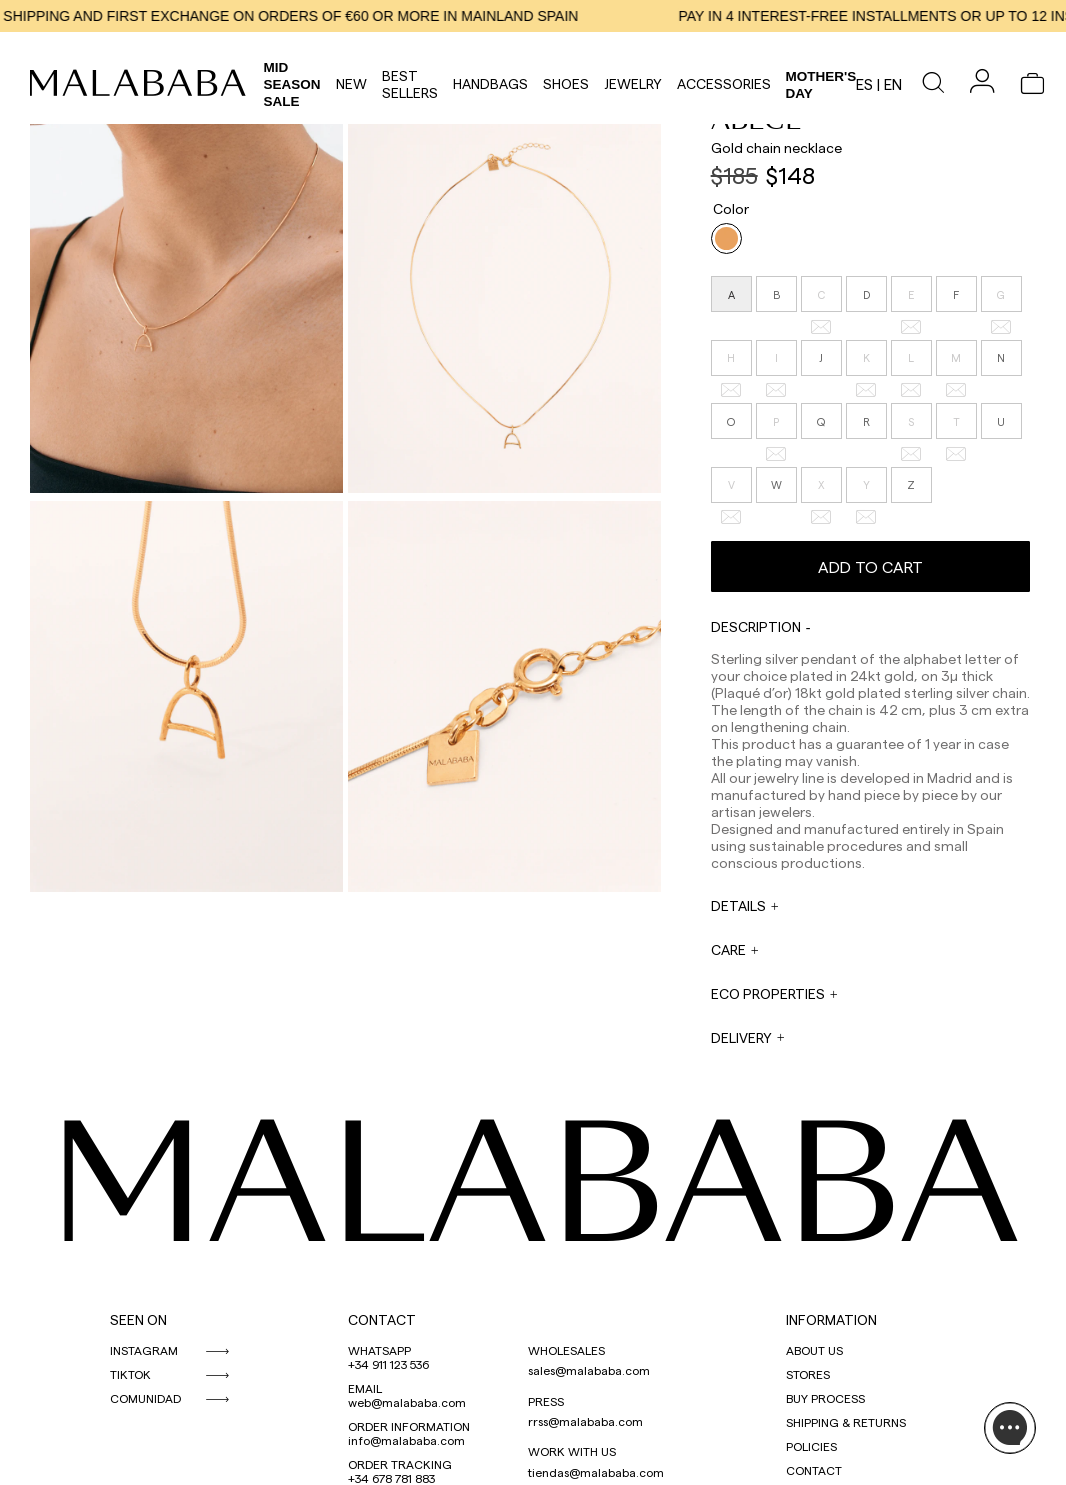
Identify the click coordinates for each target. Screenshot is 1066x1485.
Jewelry (633, 83)
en (893, 84)
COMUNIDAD (145, 1398)
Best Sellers (410, 84)
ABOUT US (814, 1350)
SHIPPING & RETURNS (846, 1422)
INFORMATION (831, 1319)
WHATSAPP (379, 1350)
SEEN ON (138, 1319)
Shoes (566, 83)
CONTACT (382, 1319)
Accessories (724, 83)
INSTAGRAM (144, 1350)
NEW (351, 83)
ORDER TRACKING (400, 1464)
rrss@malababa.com (585, 1421)
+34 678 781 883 (391, 1478)
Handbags (490, 83)
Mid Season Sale (292, 84)
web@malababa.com (407, 1402)
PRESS (546, 1401)
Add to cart (870, 566)
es (864, 84)
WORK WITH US (572, 1451)
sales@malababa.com (589, 1370)
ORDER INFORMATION (409, 1426)
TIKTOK (130, 1374)
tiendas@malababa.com (596, 1472)
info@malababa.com (406, 1440)
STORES (808, 1374)
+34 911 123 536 (388, 1364)
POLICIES (811, 1446)
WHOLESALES (566, 1350)
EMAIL (365, 1388)
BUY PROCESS (825, 1398)
